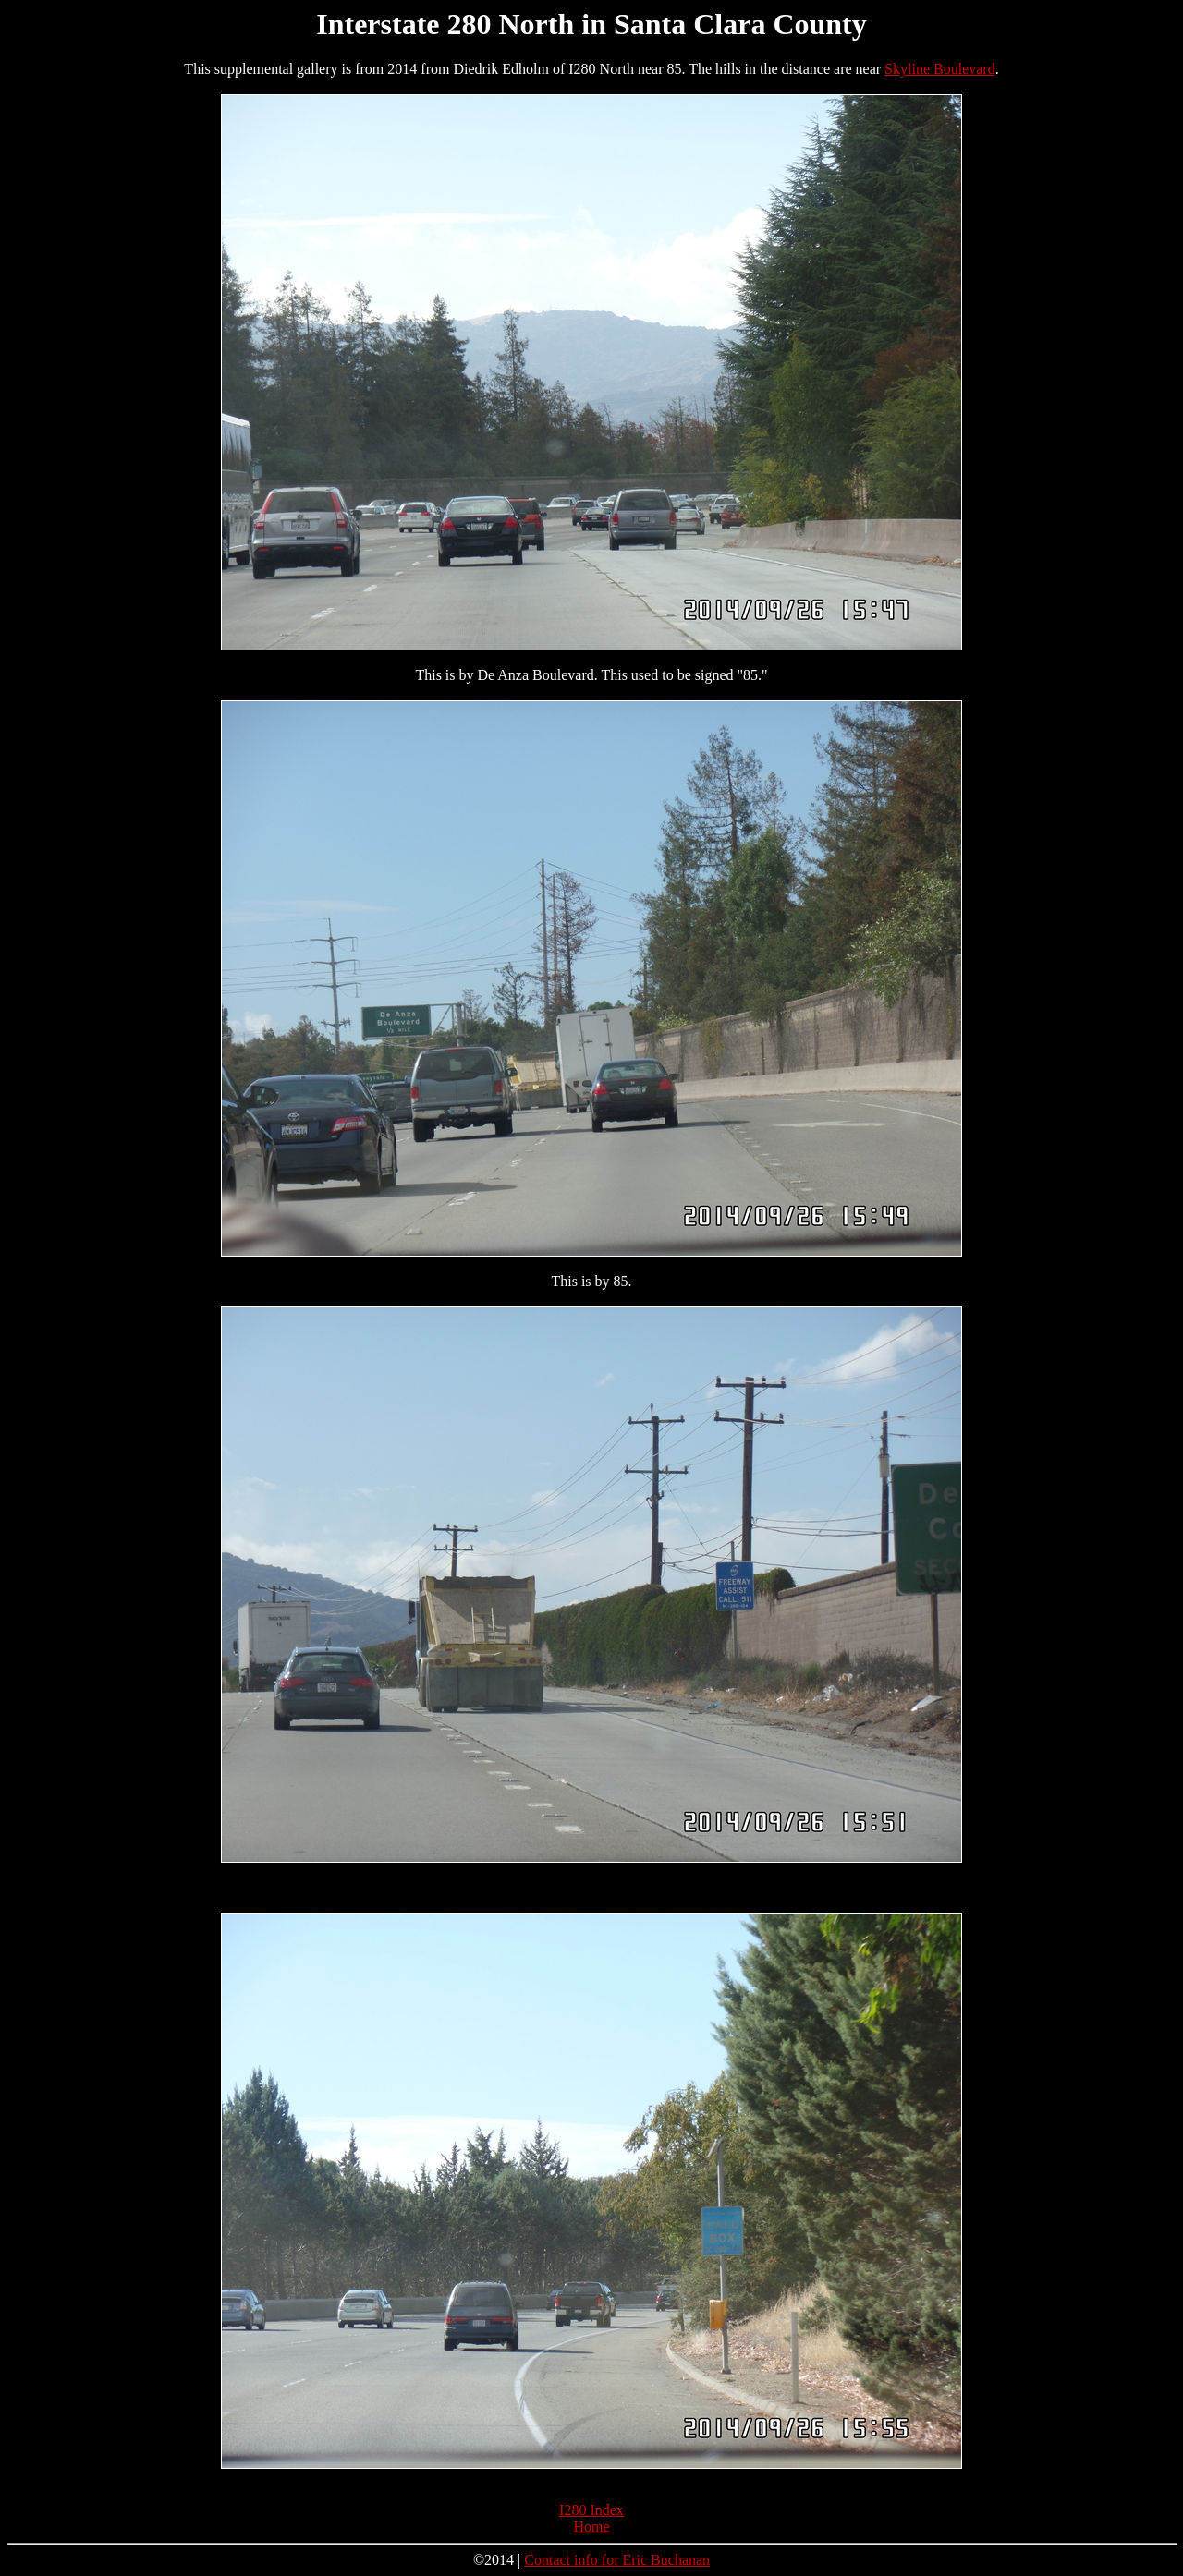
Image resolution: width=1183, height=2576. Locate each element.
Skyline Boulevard (939, 69)
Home (591, 2526)
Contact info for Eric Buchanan (617, 2560)
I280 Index (591, 2510)
